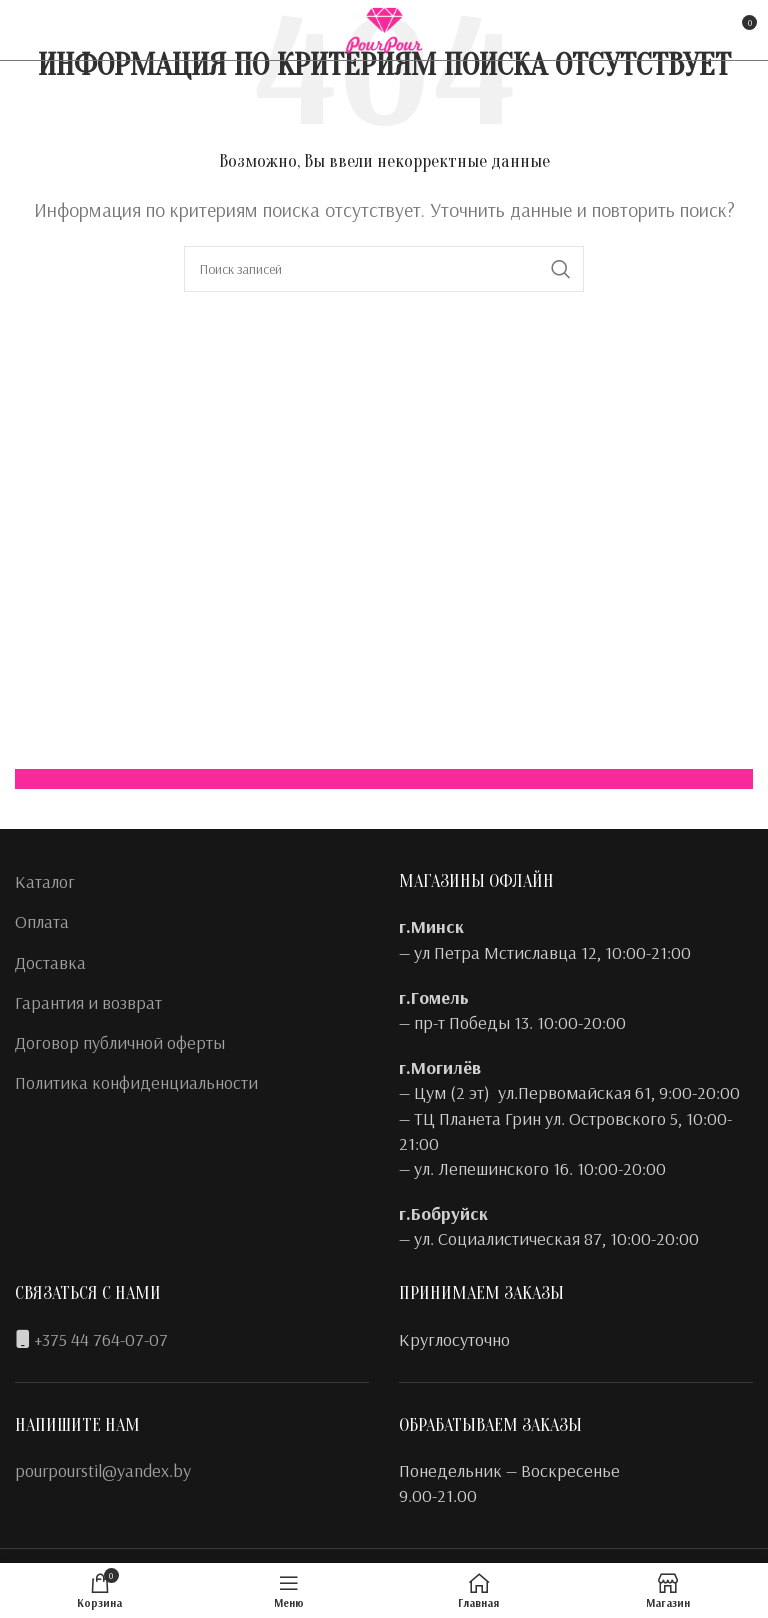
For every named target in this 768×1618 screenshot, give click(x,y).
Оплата (42, 921)
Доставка (50, 962)
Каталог (45, 881)
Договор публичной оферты (120, 1042)
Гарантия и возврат (88, 1002)
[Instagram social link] (56, 30)
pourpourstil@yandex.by (103, 1470)
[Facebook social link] (28, 30)
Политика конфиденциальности (136, 1082)
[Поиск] (384, 269)
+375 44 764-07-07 (101, 1339)
